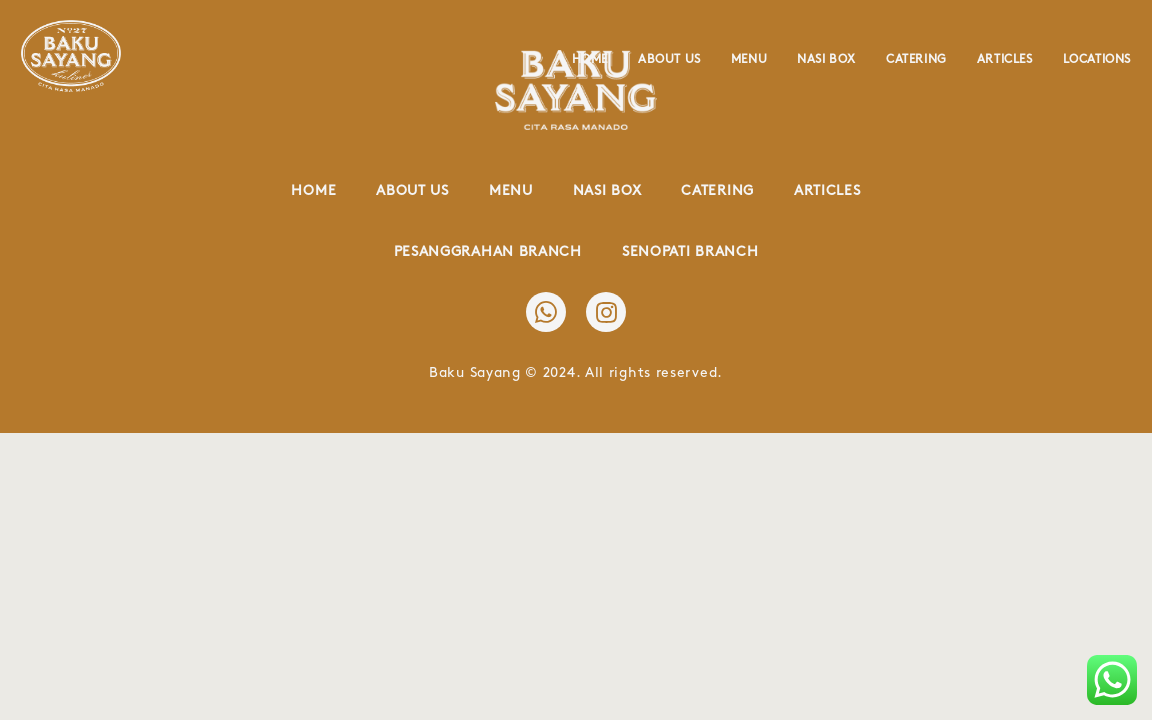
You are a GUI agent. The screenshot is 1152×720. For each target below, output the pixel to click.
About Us (669, 59)
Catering (916, 59)
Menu (749, 59)
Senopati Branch (690, 251)
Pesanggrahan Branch (488, 251)
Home (590, 59)
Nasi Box (826, 59)
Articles (1005, 59)
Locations (1097, 59)
